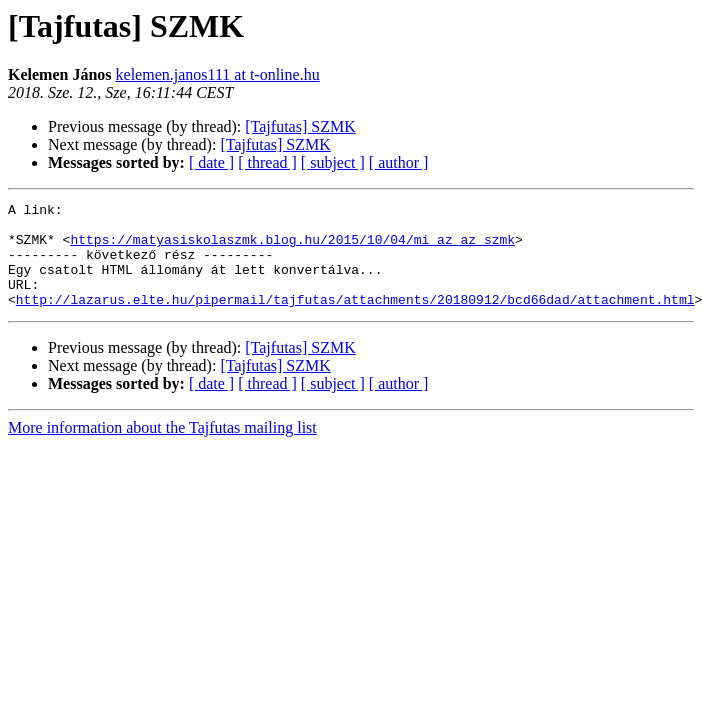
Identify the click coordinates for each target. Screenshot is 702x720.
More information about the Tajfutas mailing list (162, 448)
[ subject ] (333, 162)
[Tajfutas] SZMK (300, 126)
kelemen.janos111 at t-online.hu (218, 74)
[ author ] (399, 162)
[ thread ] (267, 162)
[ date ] (211, 162)
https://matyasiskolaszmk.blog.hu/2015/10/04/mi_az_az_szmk (292, 248)
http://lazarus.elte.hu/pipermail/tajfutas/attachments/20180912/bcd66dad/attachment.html (355, 320)
